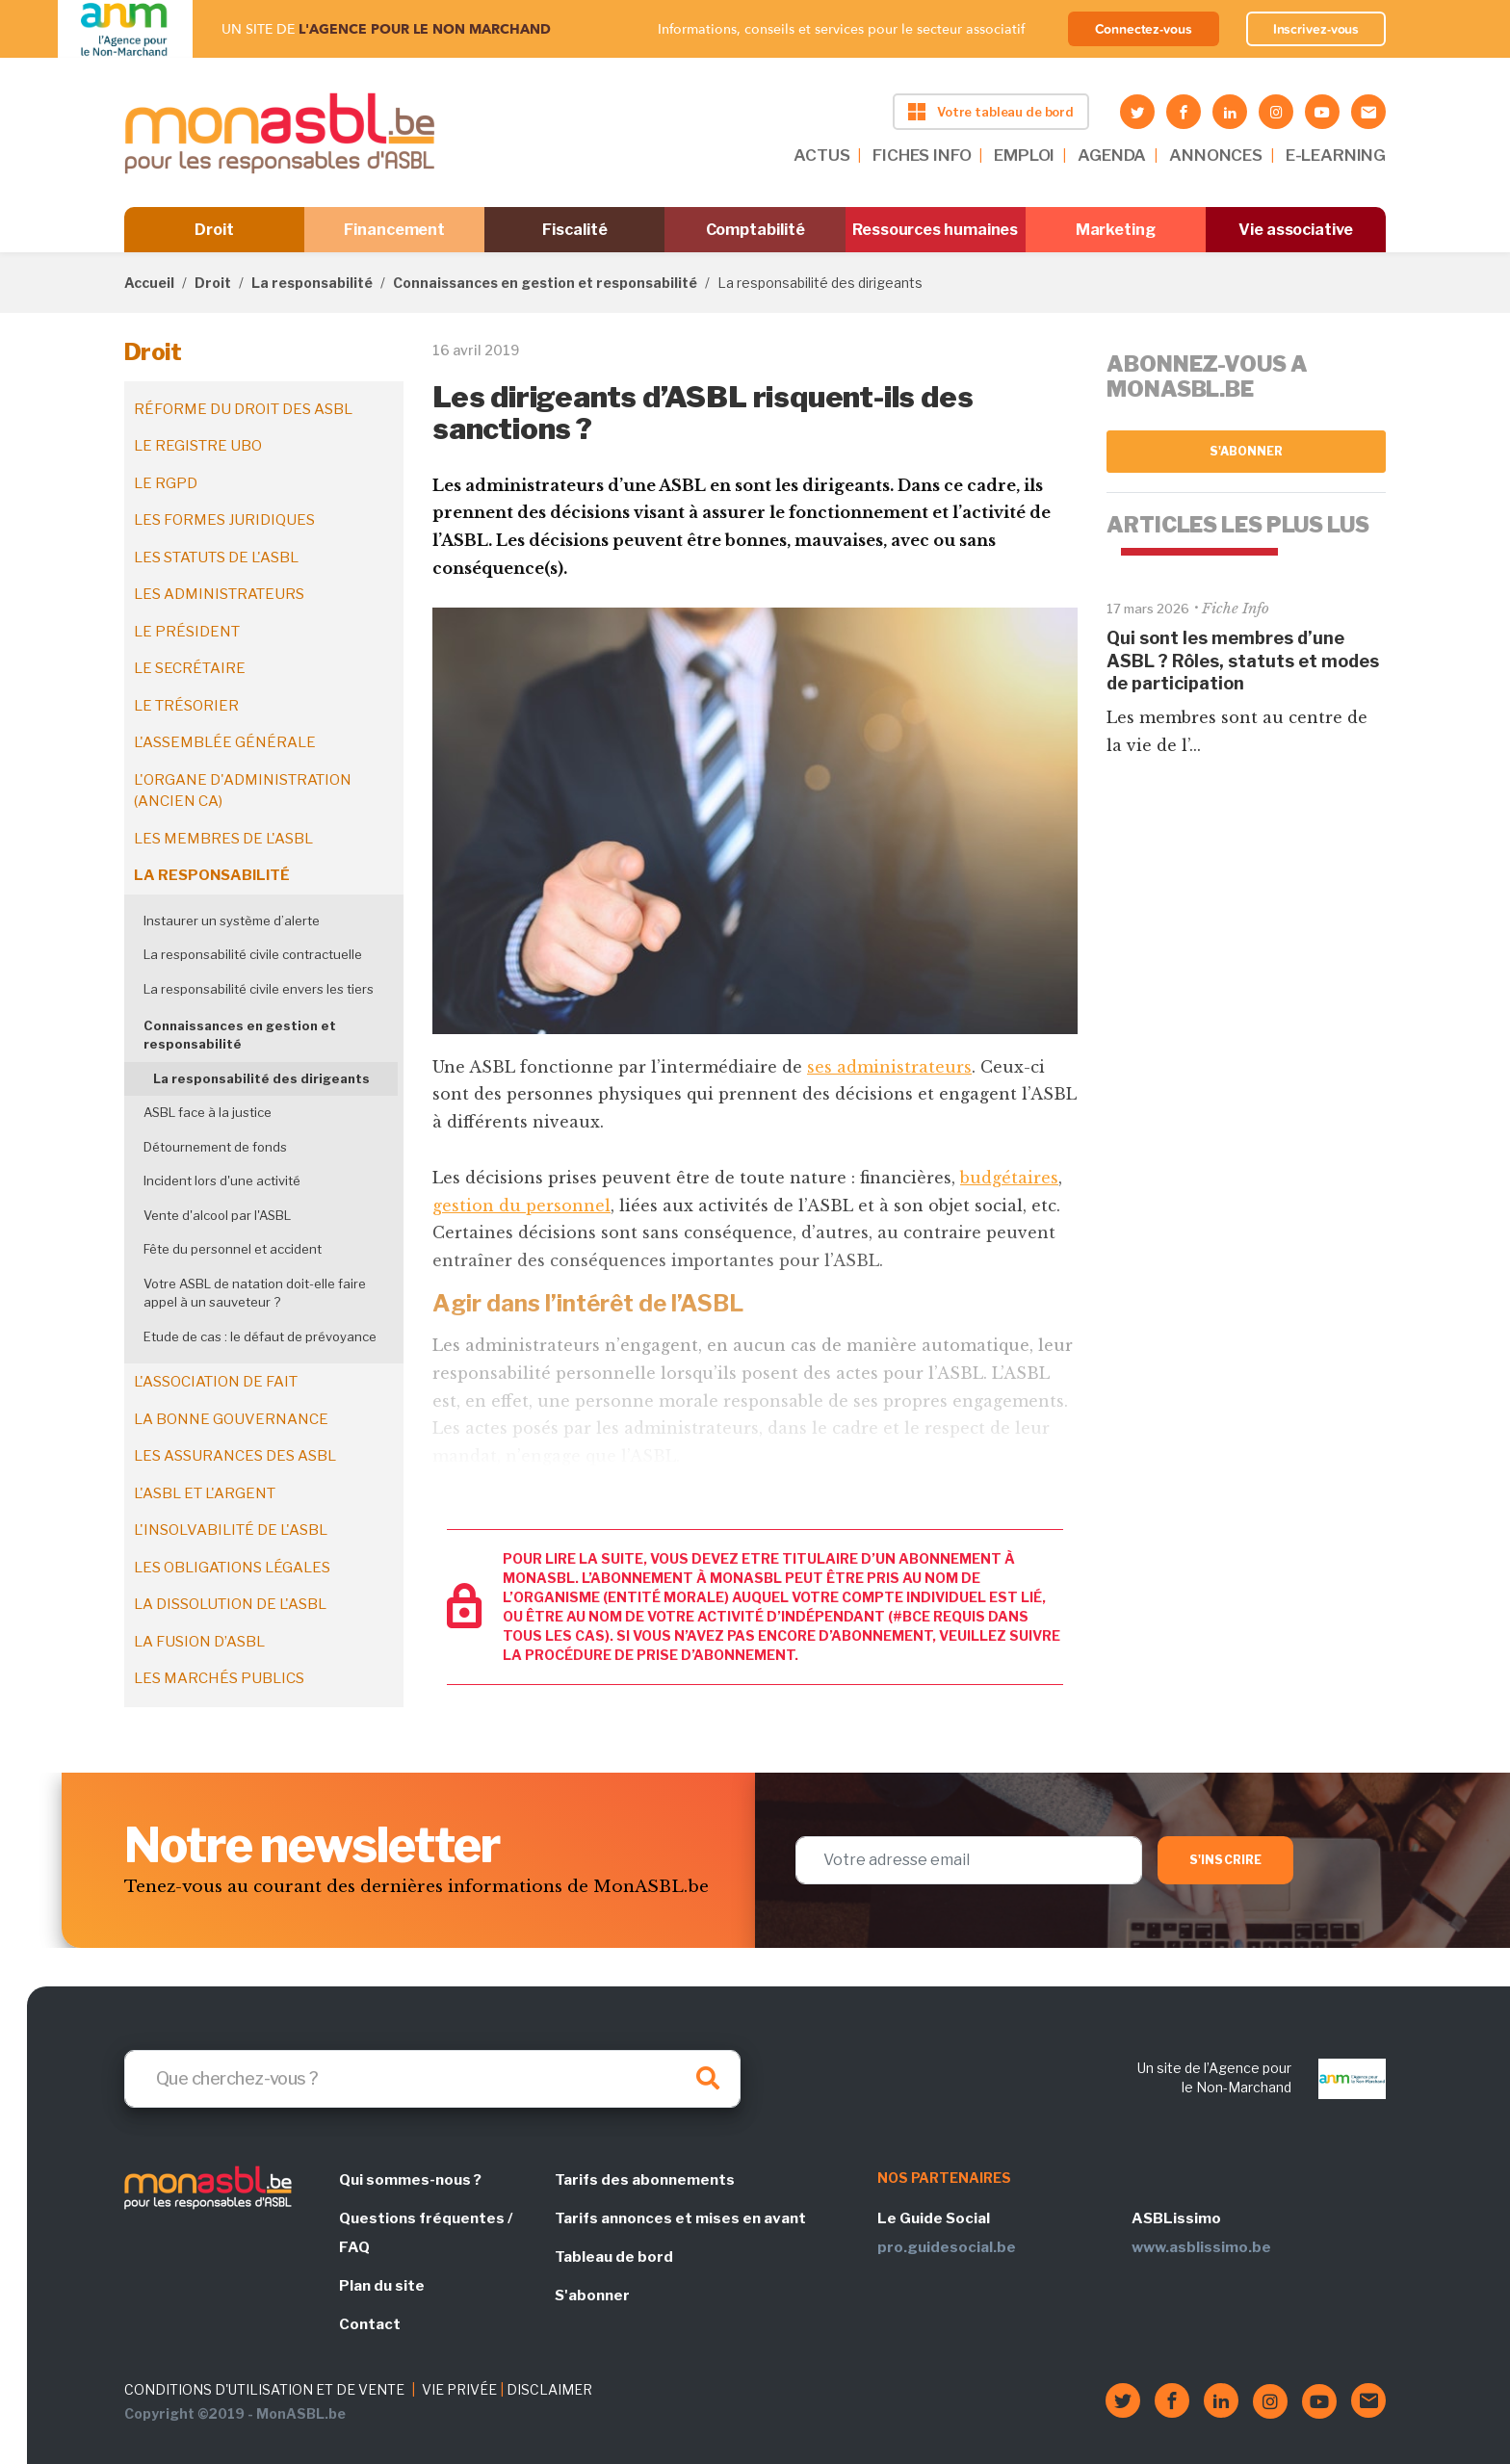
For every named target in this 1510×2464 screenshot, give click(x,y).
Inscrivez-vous (1316, 29)
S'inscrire (1225, 1860)
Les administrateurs (219, 594)
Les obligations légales (232, 1567)
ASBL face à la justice (207, 1112)
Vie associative (1295, 229)
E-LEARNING (1336, 155)
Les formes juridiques (224, 520)
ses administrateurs (889, 1066)
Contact (370, 2324)
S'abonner (1247, 451)
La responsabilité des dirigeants (261, 1078)
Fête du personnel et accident (232, 1249)
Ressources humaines (935, 229)
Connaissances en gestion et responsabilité (545, 282)
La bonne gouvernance (231, 1419)
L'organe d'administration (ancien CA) (242, 791)
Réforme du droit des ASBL (243, 409)
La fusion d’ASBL (199, 1641)
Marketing (1116, 229)
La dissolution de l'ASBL (230, 1604)
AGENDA (1112, 155)
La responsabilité (312, 282)
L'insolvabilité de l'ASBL (230, 1530)
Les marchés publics (219, 1678)
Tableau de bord (614, 2257)
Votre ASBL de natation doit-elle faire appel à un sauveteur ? (254, 1293)
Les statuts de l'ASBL (216, 557)
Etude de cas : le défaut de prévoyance (260, 1336)
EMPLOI (1024, 155)
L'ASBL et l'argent (204, 1493)
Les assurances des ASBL (235, 1456)
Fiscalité (574, 229)
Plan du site (382, 2286)
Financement (394, 229)
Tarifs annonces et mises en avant (680, 2218)
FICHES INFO (921, 155)
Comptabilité (755, 229)
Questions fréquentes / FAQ (425, 2233)
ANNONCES (1216, 155)
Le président (187, 631)
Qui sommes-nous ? (410, 2180)
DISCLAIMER (549, 2389)
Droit (214, 229)
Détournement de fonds (215, 1146)
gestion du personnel (521, 1205)
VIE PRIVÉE (459, 2389)
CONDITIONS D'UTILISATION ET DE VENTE (264, 2389)
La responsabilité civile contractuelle (252, 954)
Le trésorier (186, 705)
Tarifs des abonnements (645, 2180)
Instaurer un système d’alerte (231, 920)
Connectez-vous (1143, 29)
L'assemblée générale (225, 742)
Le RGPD (165, 483)
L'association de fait (216, 1381)
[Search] (432, 2079)
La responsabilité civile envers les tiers (258, 989)
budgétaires (1009, 1177)
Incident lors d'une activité (221, 1180)
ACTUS (821, 155)
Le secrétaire (190, 668)
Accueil (149, 282)
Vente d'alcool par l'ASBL (217, 1215)
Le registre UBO (198, 445)
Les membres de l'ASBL (223, 838)
